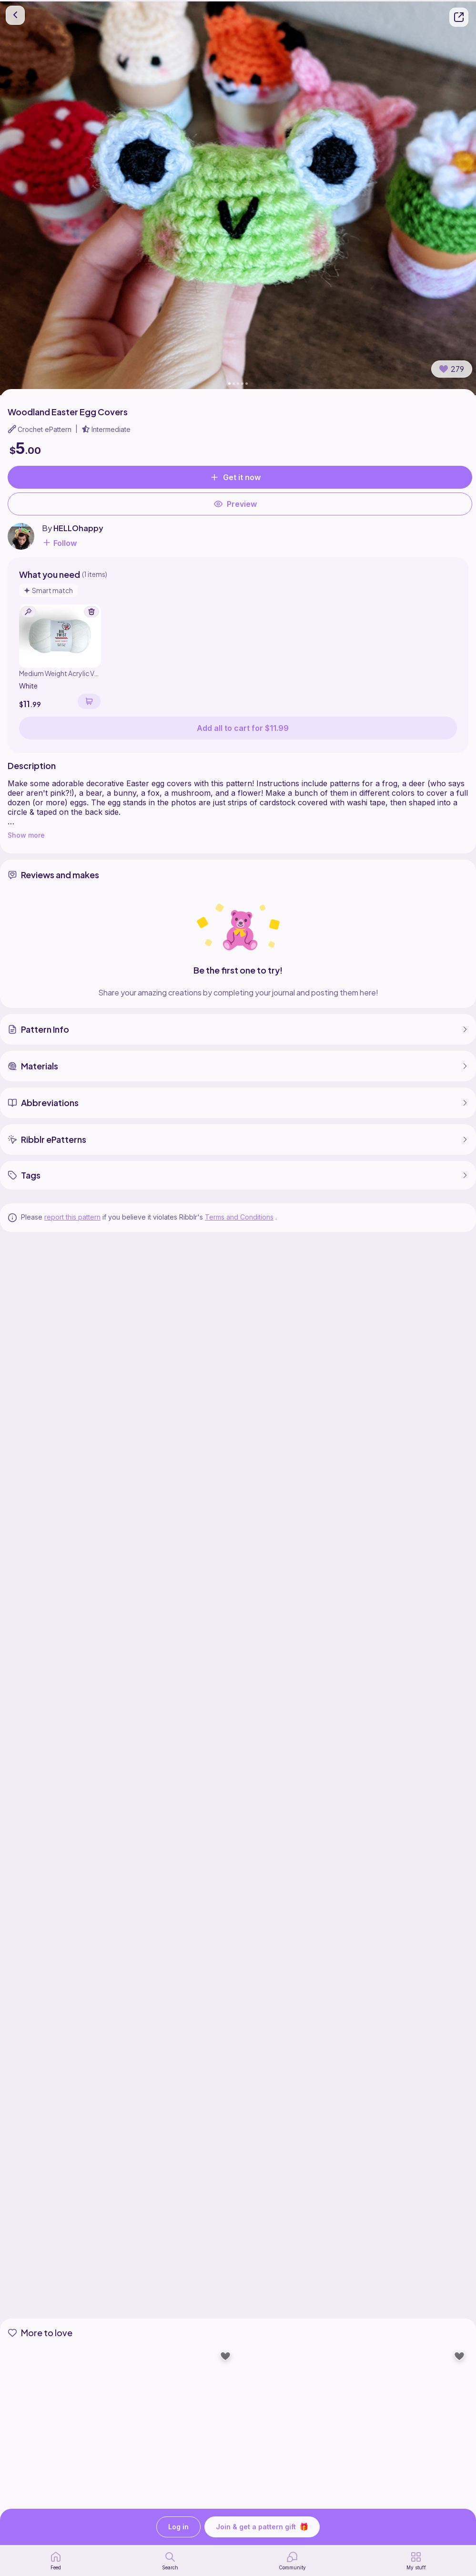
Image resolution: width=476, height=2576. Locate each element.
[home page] (55, 2560)
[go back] (15, 15)
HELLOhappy (78, 528)
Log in (178, 2527)
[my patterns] (416, 2560)
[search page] (170, 2560)
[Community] (292, 2560)
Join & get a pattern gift (262, 2527)
